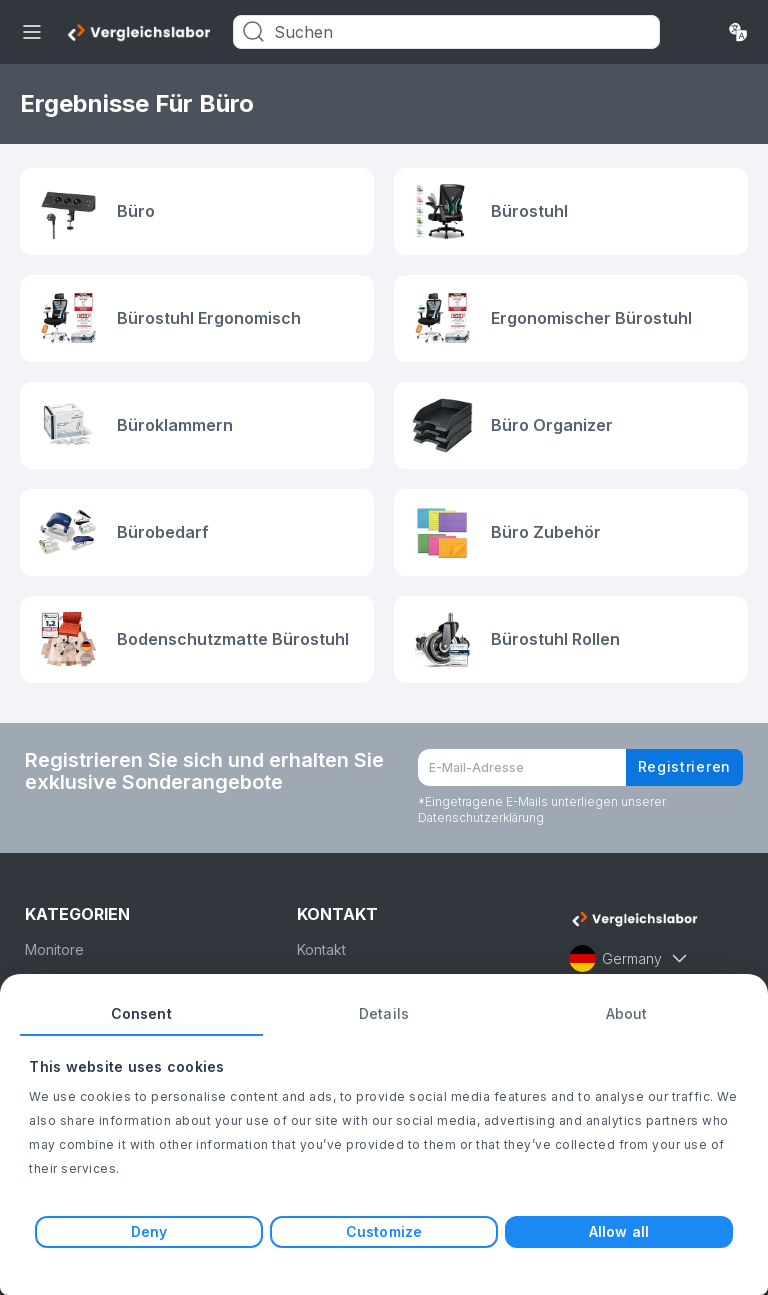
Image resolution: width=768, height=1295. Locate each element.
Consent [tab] (141, 1013)
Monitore (54, 949)
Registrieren (684, 766)
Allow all (619, 1231)
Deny (149, 1231)
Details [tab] (384, 1013)
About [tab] (627, 1013)
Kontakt (321, 949)
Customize (384, 1231)
